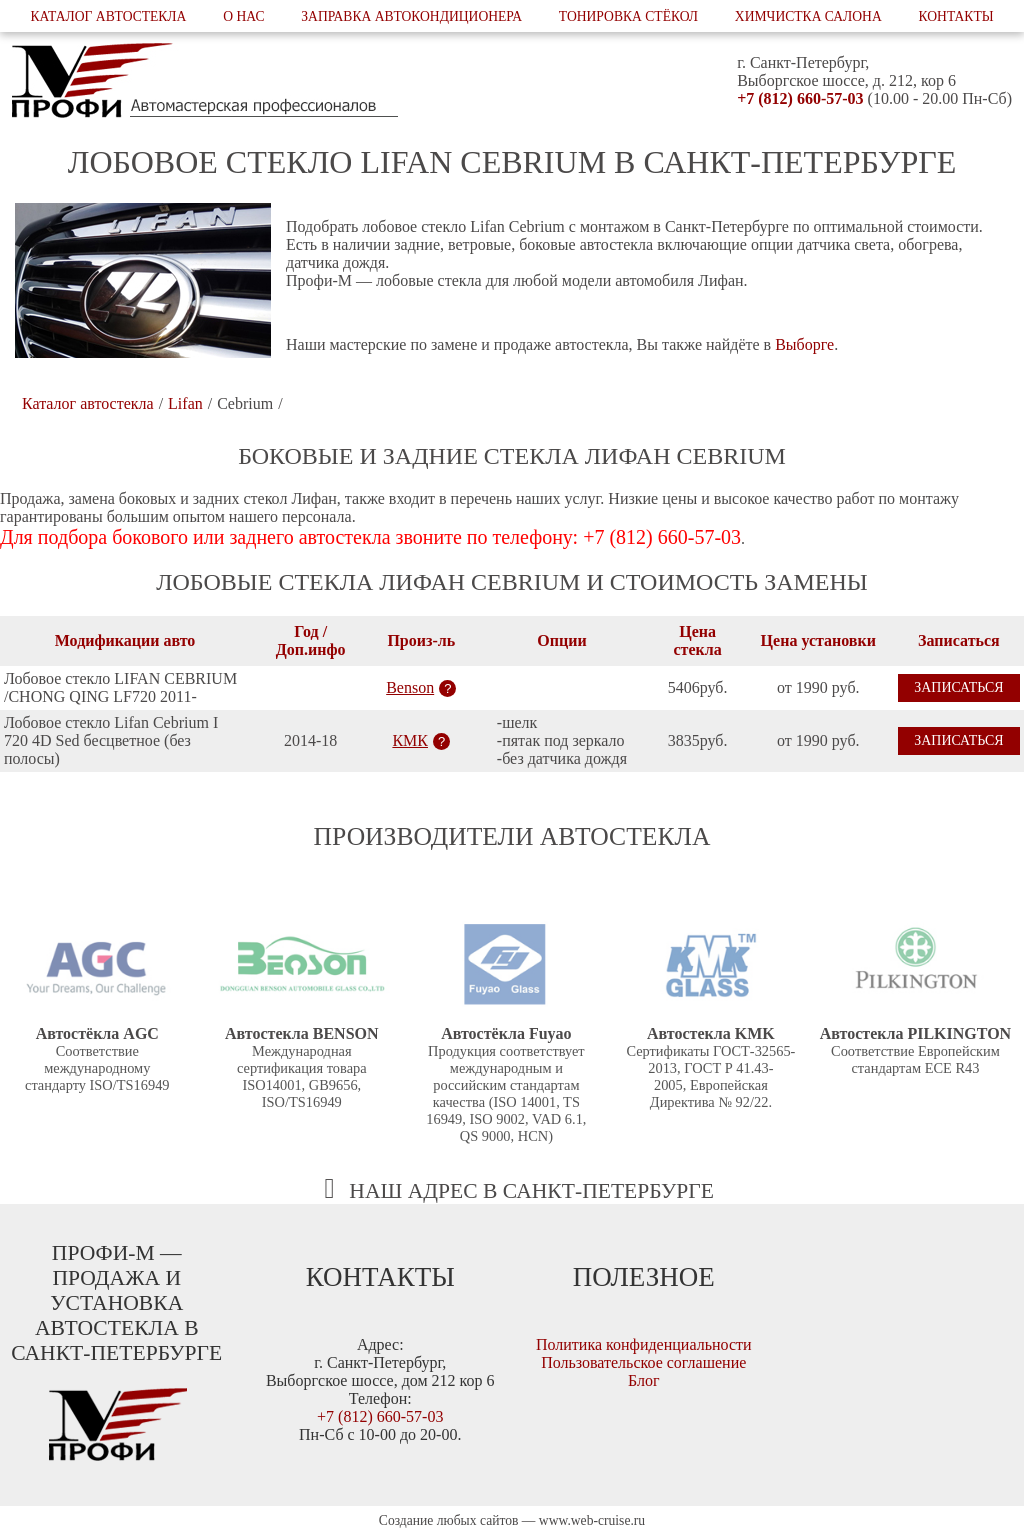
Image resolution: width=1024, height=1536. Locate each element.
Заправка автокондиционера (411, 16)
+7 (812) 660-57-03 (800, 98)
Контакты (956, 16)
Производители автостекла (512, 836)
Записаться (958, 687)
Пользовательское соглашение (643, 1362)
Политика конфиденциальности (644, 1344)
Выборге (804, 344)
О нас (243, 16)
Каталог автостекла (108, 16)
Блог (644, 1380)
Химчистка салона (808, 16)
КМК (410, 740)
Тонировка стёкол (628, 16)
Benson (410, 687)
